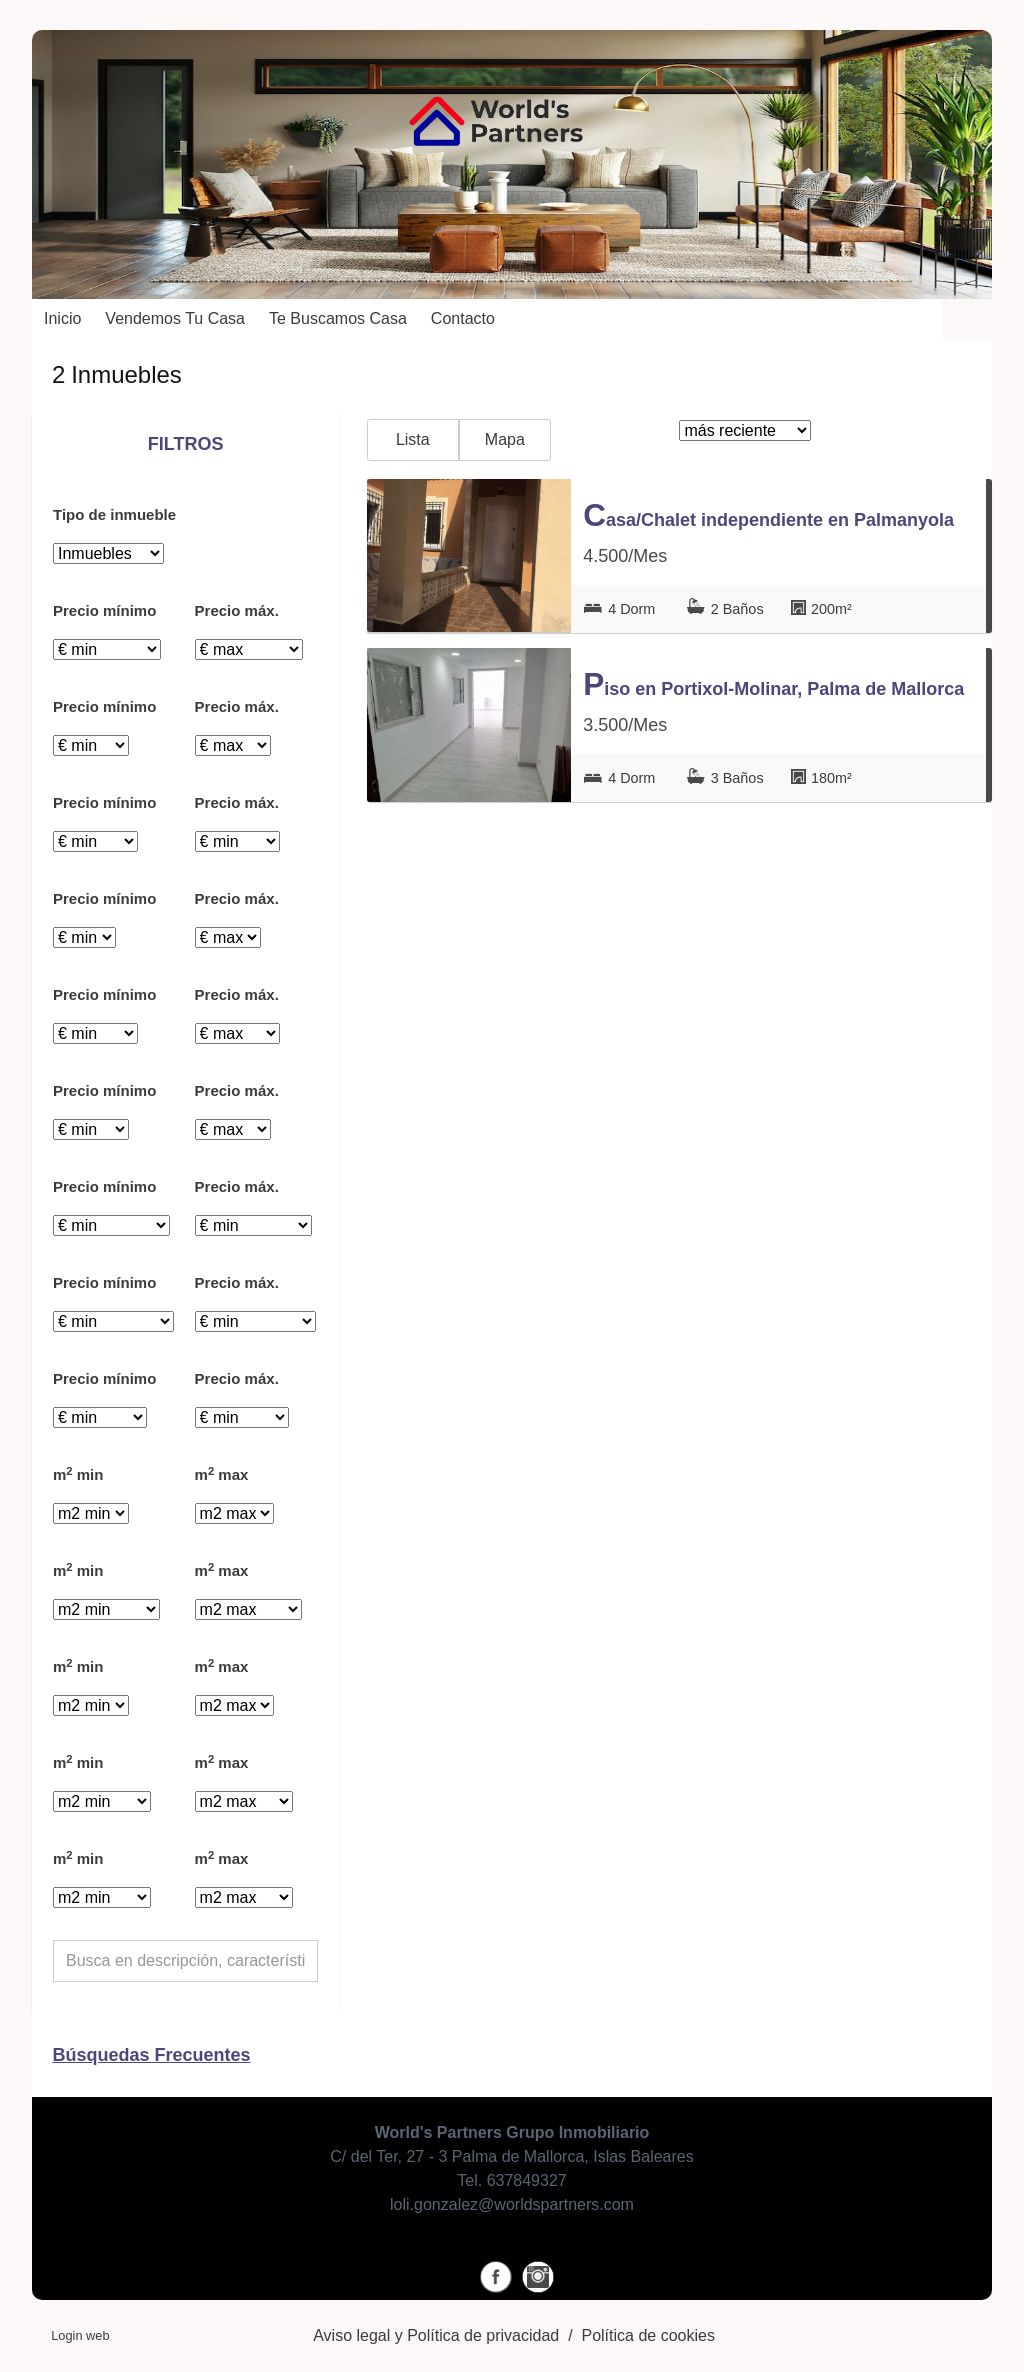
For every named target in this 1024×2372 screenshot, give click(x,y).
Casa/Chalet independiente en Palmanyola (768, 515)
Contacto (463, 318)
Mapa (505, 439)
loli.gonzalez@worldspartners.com (512, 2204)
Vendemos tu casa (175, 318)
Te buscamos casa (338, 318)
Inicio (62, 318)
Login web (80, 2335)
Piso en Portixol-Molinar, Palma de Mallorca (773, 684)
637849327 (527, 2180)
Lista (413, 439)
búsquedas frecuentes (151, 2055)
